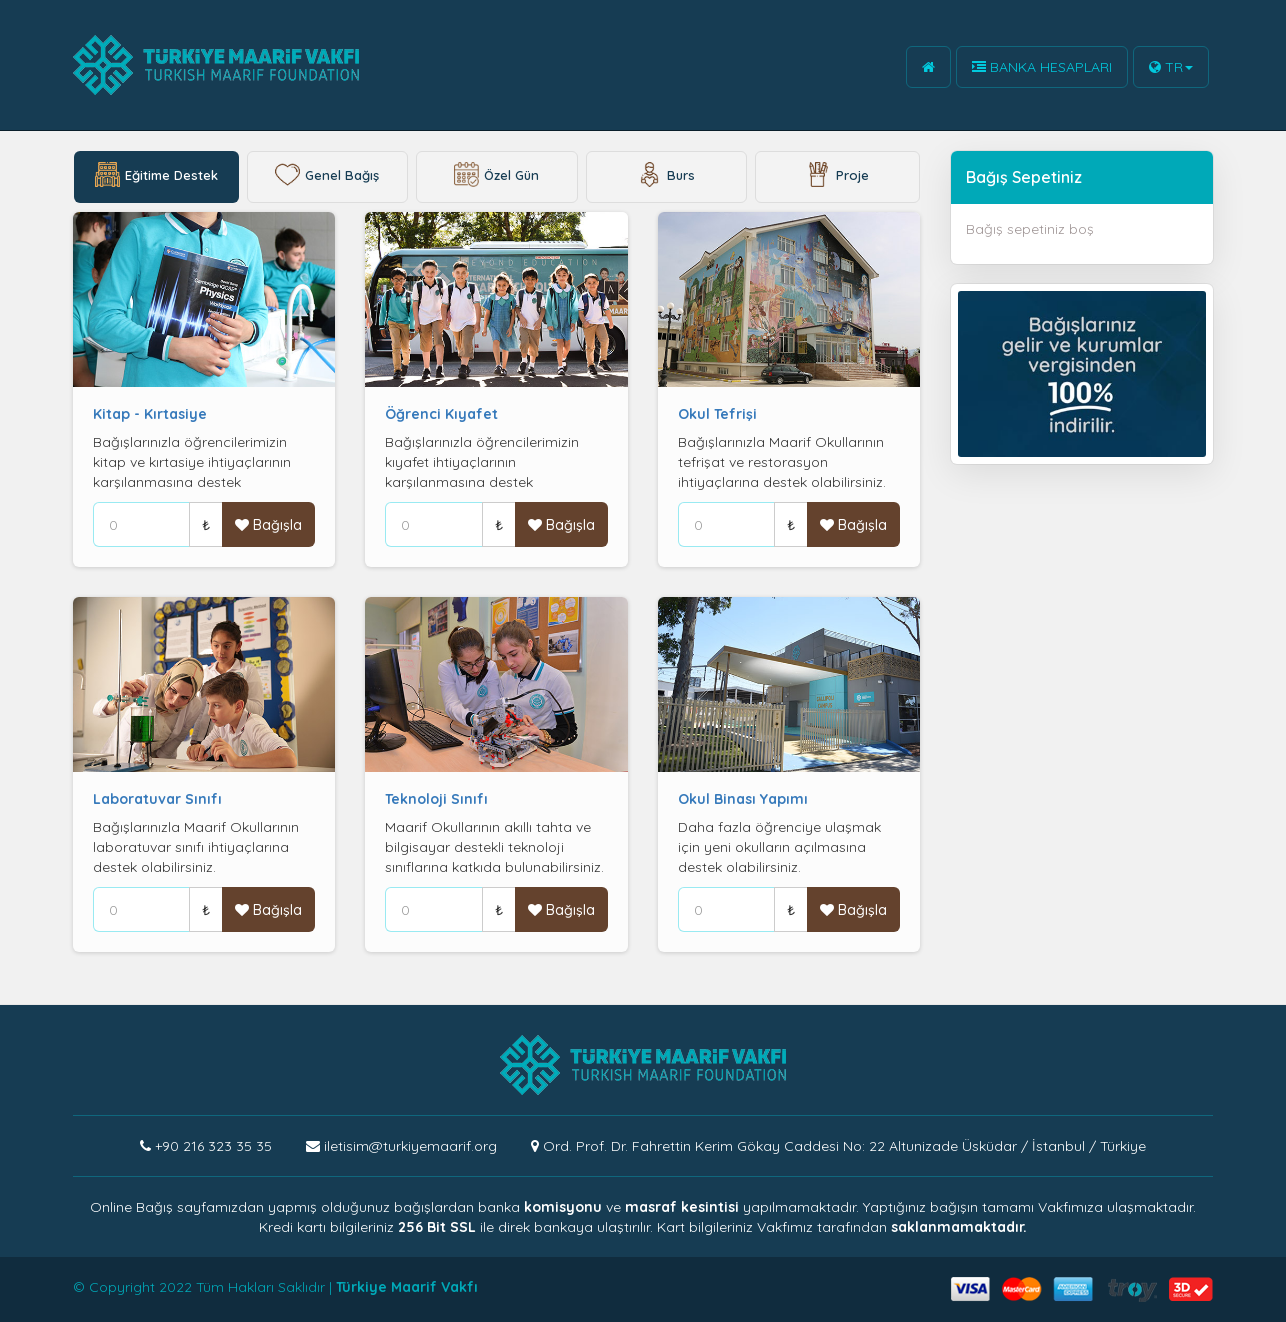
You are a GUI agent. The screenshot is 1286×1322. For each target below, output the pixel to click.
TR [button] (1171, 67)
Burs (666, 177)
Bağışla (268, 525)
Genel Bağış (327, 177)
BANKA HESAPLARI (1042, 67)
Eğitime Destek (156, 177)
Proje (837, 177)
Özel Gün (496, 177)
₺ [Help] (206, 525)
